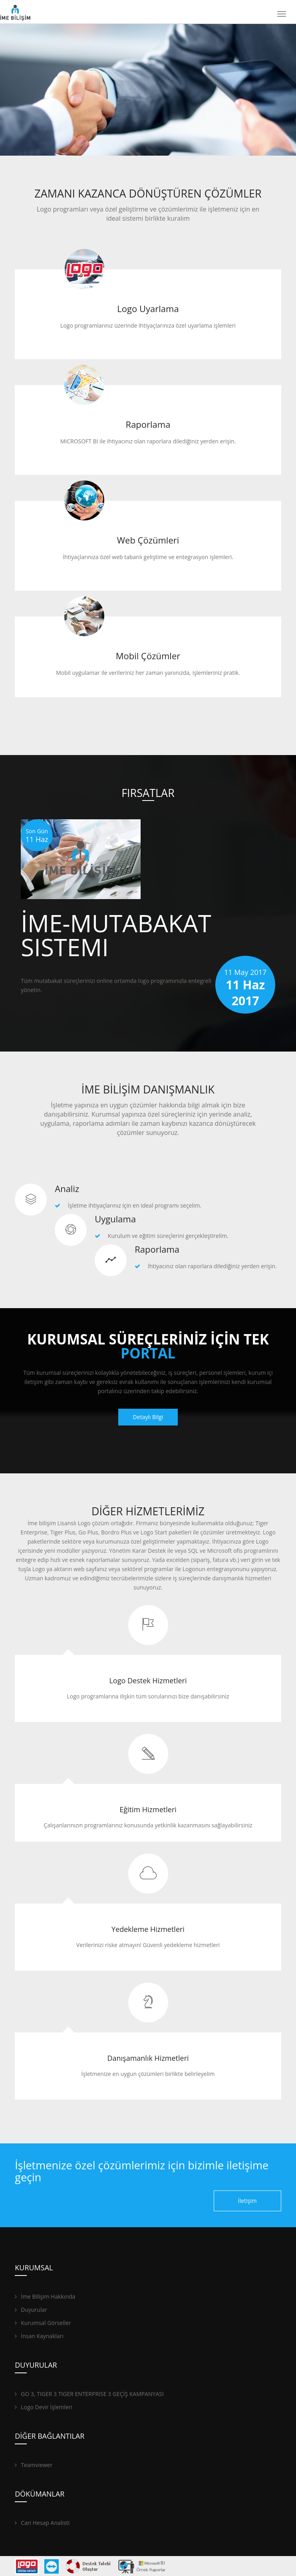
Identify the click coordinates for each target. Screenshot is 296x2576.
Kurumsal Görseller (43, 2323)
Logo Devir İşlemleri (43, 2407)
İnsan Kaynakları (39, 2336)
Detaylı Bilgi (148, 1417)
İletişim (247, 2200)
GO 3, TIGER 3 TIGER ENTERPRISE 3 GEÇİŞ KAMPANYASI (89, 2394)
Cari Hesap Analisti (42, 2523)
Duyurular (31, 2309)
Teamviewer (33, 2465)
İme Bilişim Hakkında (45, 2296)
